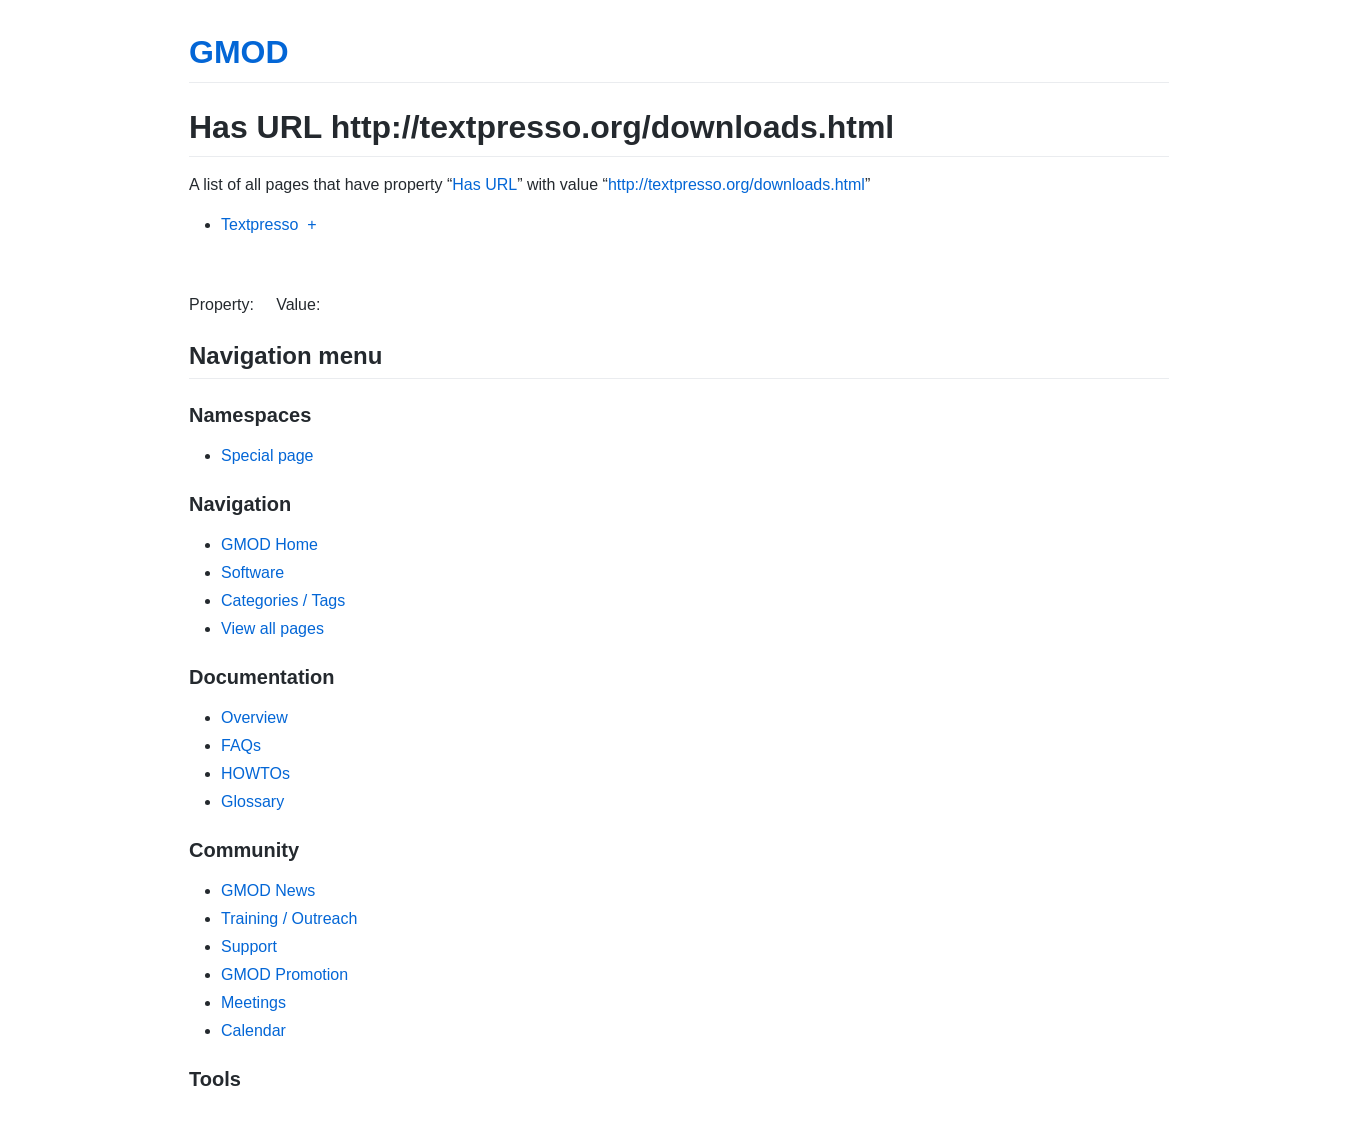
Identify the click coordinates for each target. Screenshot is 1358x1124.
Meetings (253, 1002)
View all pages (272, 628)
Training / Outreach (289, 918)
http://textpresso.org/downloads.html (736, 184)
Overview (254, 717)
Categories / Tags (283, 600)
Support (249, 946)
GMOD (239, 52)
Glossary (252, 801)
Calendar (253, 1030)
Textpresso (259, 224)
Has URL (484, 184)
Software (252, 572)
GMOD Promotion (284, 974)
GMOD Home (269, 544)
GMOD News (268, 890)
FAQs (241, 745)
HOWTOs (255, 773)
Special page (267, 455)
